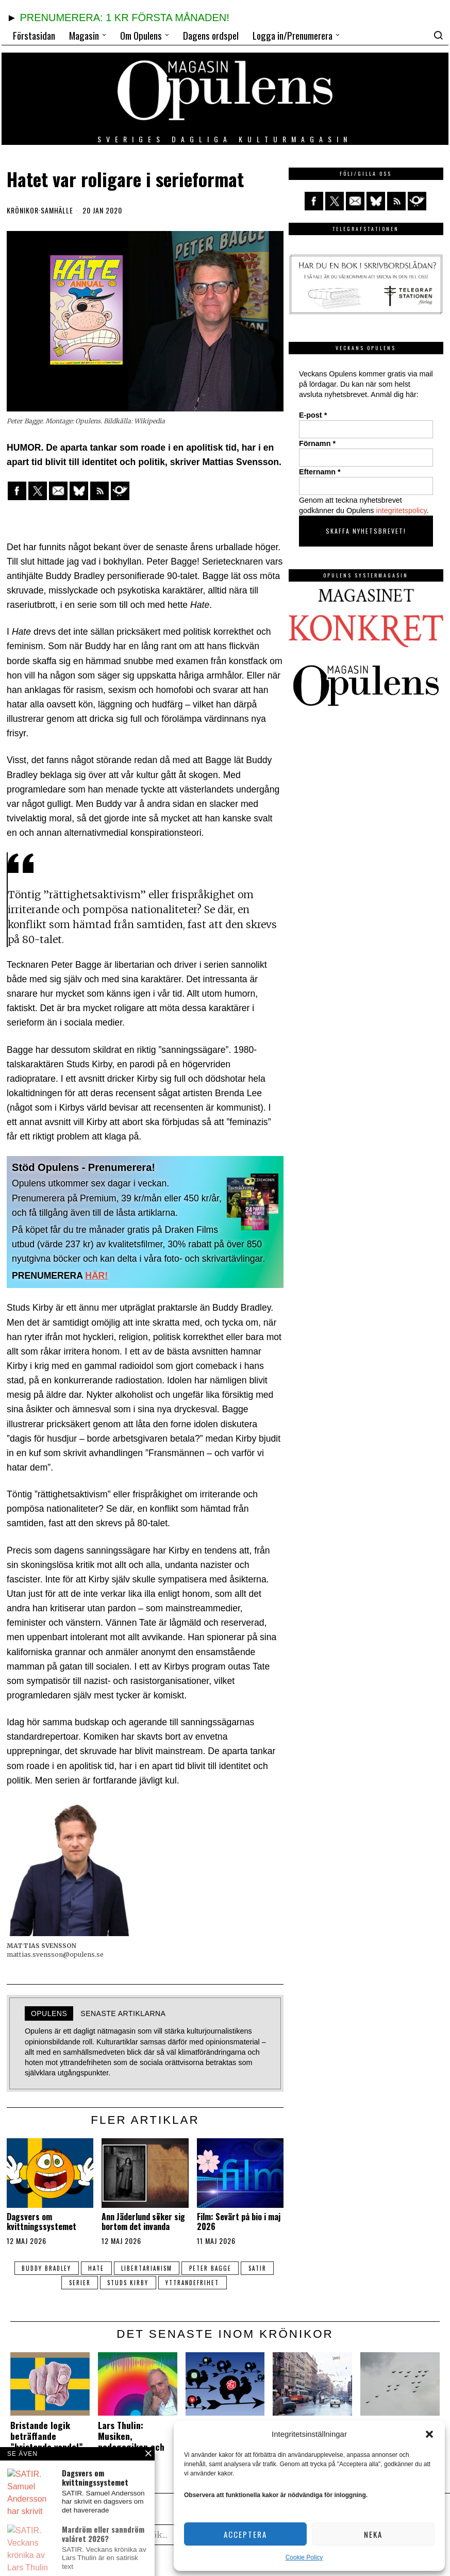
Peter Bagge (211, 2268)
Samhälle (57, 210)
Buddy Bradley (45, 2268)
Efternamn (320, 472)
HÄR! (96, 1275)
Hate (96, 2268)
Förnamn (317, 443)
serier (79, 2282)
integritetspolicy (401, 510)
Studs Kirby (127, 2282)
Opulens (49, 2013)
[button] (429, 2434)
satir (258, 2268)
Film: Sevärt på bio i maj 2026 (238, 2222)
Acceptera (245, 2534)
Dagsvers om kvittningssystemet (41, 2222)
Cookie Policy (304, 2557)
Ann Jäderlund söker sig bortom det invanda (143, 2222)
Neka (373, 2534)
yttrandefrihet (193, 2282)
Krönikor (23, 210)
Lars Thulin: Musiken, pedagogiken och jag (131, 2441)
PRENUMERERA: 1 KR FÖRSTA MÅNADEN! (124, 17)
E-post (313, 415)
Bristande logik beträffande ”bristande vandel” (46, 2436)
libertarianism (146, 2268)
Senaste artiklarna (122, 2013)
